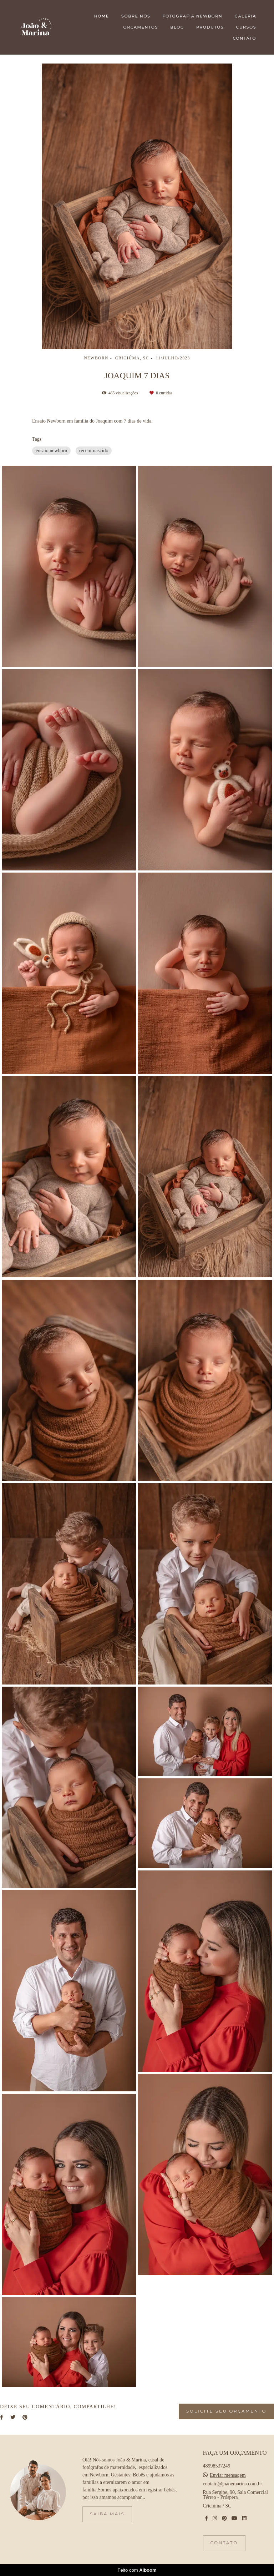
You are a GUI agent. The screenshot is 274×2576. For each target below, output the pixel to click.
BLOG (177, 27)
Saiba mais (107, 2513)
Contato (224, 2542)
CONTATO (244, 38)
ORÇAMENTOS (140, 27)
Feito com (136, 2570)
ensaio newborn (51, 450)
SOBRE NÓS (135, 16)
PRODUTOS (210, 27)
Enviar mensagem (228, 2475)
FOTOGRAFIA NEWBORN (192, 16)
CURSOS (246, 27)
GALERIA (245, 16)
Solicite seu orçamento (226, 2411)
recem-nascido (93, 450)
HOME (101, 16)
